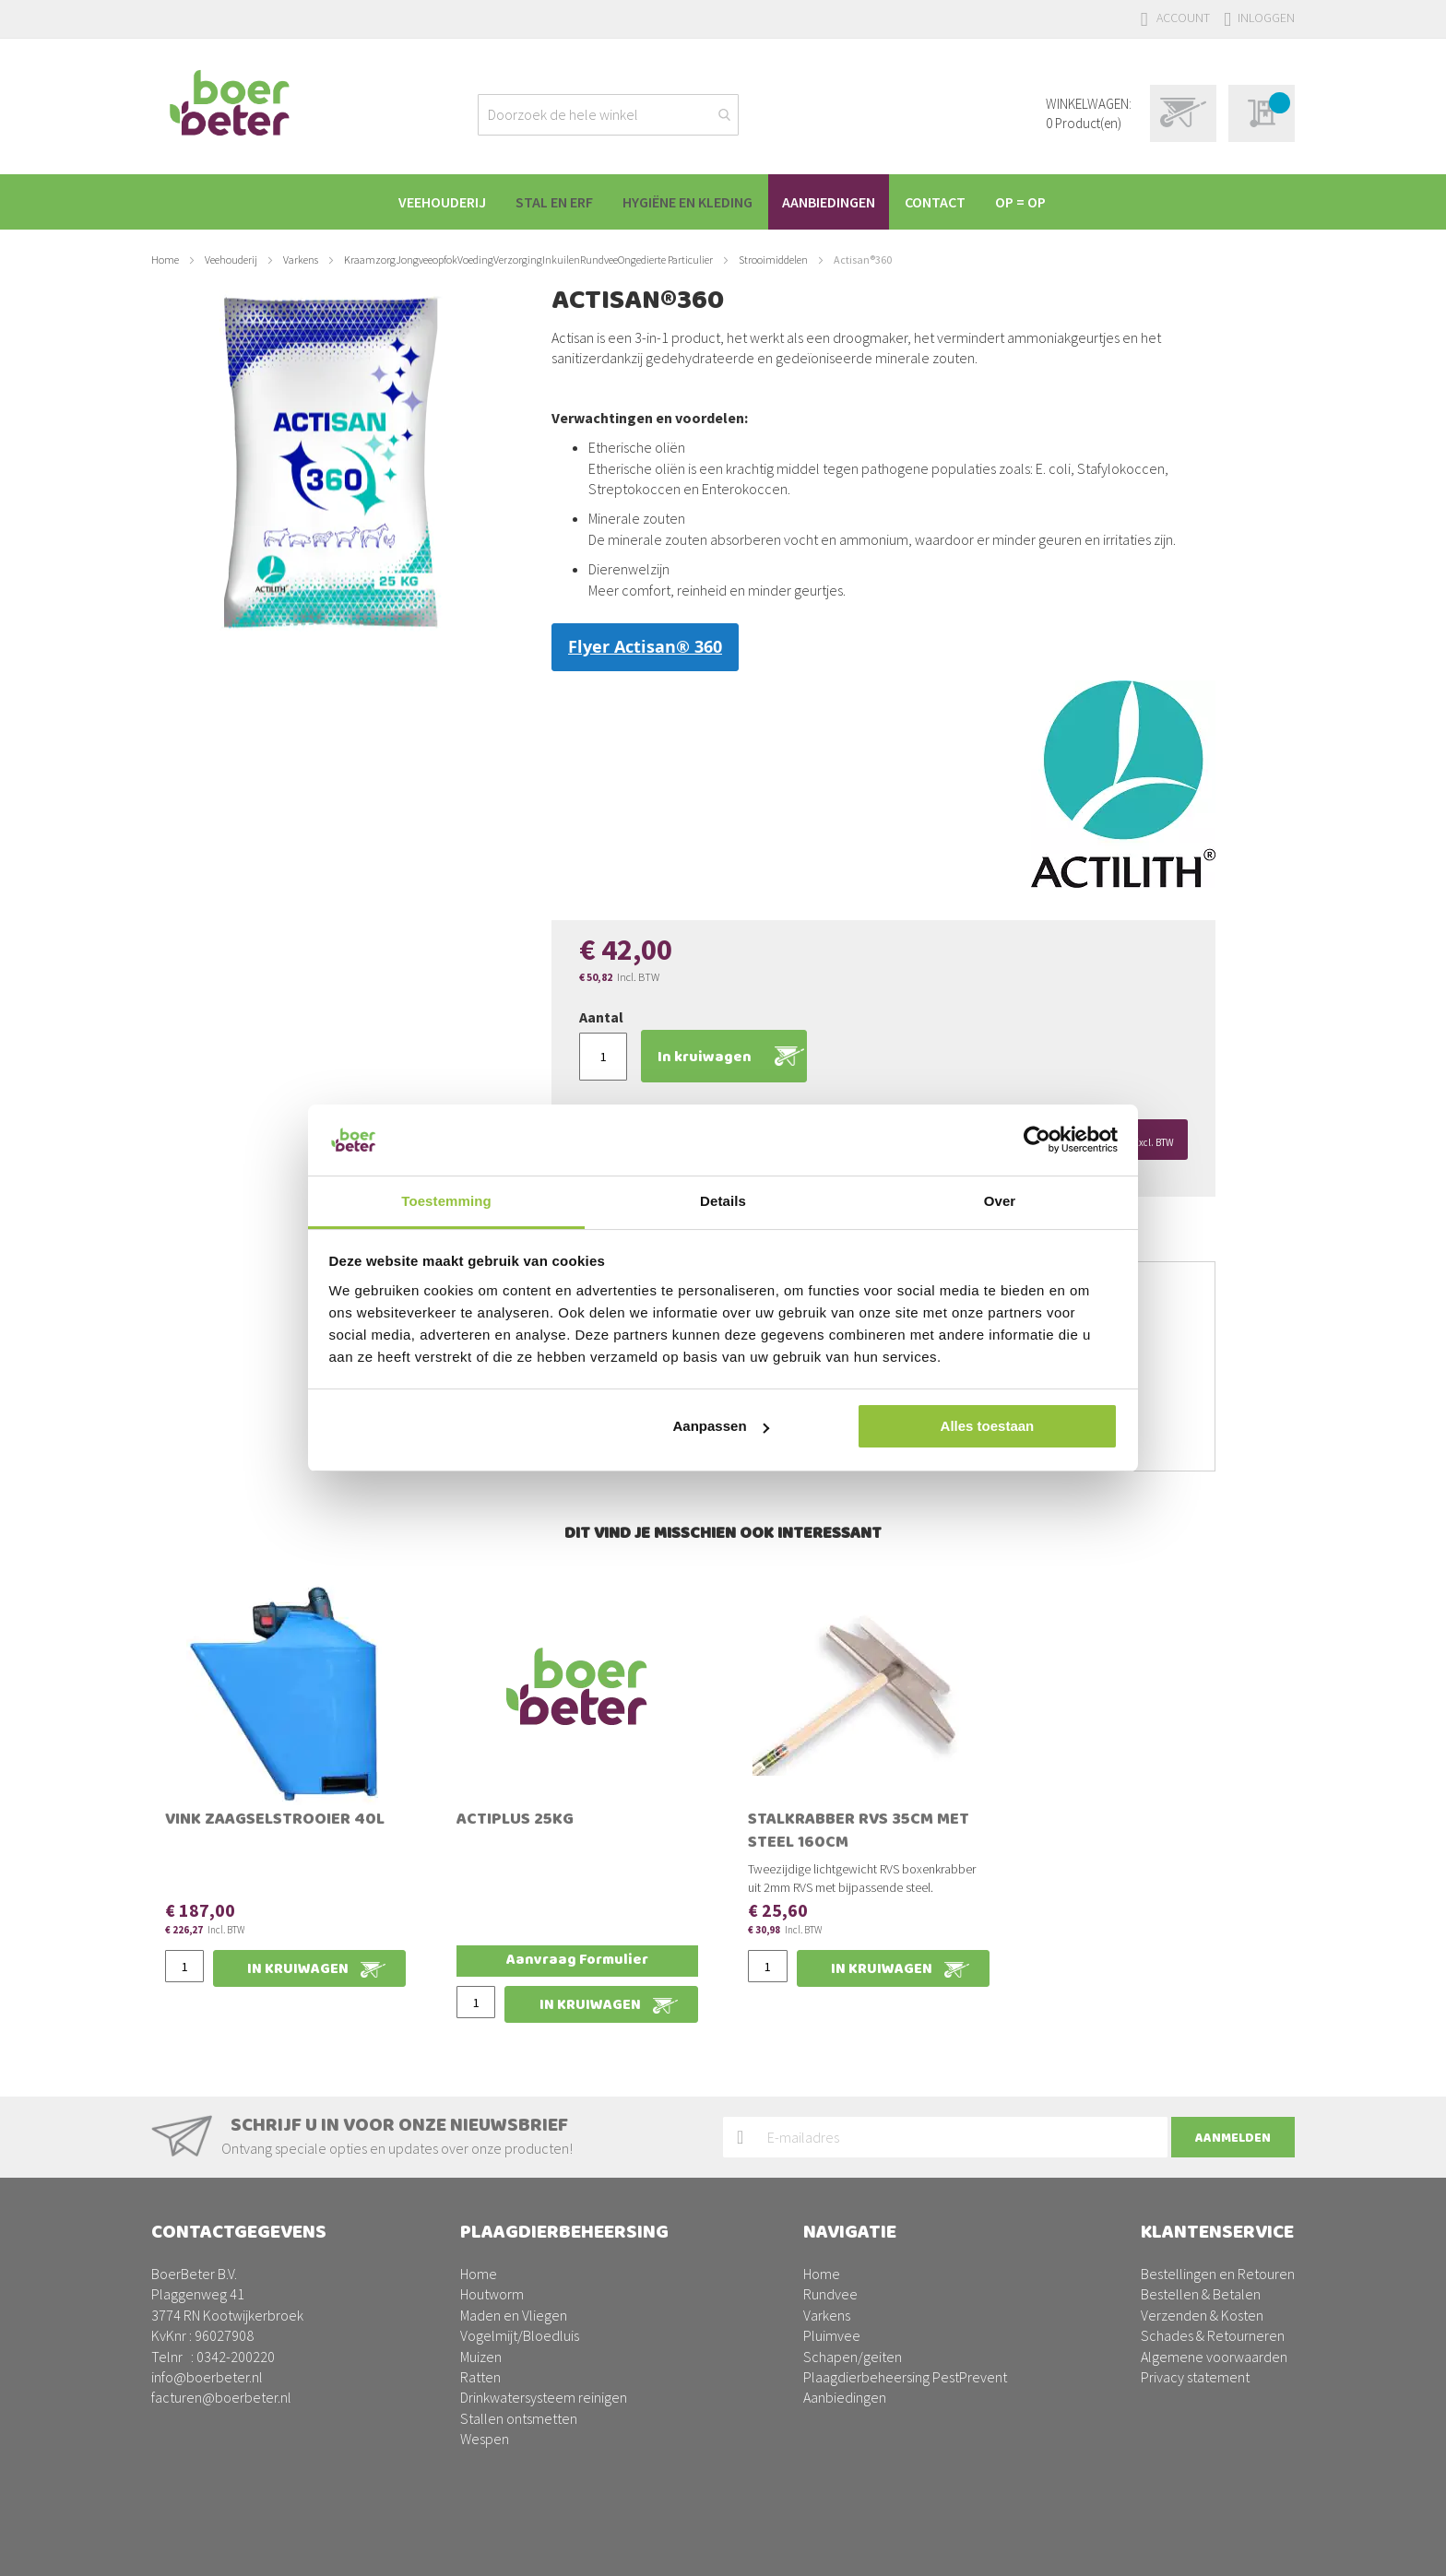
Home (165, 259)
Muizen (481, 2356)
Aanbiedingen (844, 2397)
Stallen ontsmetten (518, 2418)
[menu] (723, 202)
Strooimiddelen (773, 259)
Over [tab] (1000, 1201)
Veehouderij (231, 259)
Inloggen (1266, 17)
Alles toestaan (988, 1426)
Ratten (480, 2377)
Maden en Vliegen (513, 2315)
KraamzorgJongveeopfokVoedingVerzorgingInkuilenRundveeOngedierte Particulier (528, 259)
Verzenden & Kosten (1202, 2315)
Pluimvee (831, 2335)
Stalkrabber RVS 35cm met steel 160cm (858, 1832)
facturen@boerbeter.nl (221, 2397)
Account (1183, 17)
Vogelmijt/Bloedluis (519, 2335)
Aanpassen (721, 1426)
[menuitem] (434, 202)
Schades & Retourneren (1213, 2335)
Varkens (300, 259)
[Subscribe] (1233, 2137)
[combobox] (608, 115)
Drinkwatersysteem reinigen (543, 2397)
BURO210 (1266, 2547)
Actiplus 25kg (515, 1820)
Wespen (484, 2438)
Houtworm (492, 2294)
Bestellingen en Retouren (1218, 2273)
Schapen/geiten (852, 2356)
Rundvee (830, 2294)
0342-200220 (235, 2356)
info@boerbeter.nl (207, 2377)
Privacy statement (1195, 2377)
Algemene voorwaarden (1214, 2356)
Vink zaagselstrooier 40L (275, 1820)
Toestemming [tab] (446, 1201)
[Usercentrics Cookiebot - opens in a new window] (1037, 1139)
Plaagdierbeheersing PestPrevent (905, 2377)
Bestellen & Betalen (1201, 2294)
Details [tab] (723, 1201)
